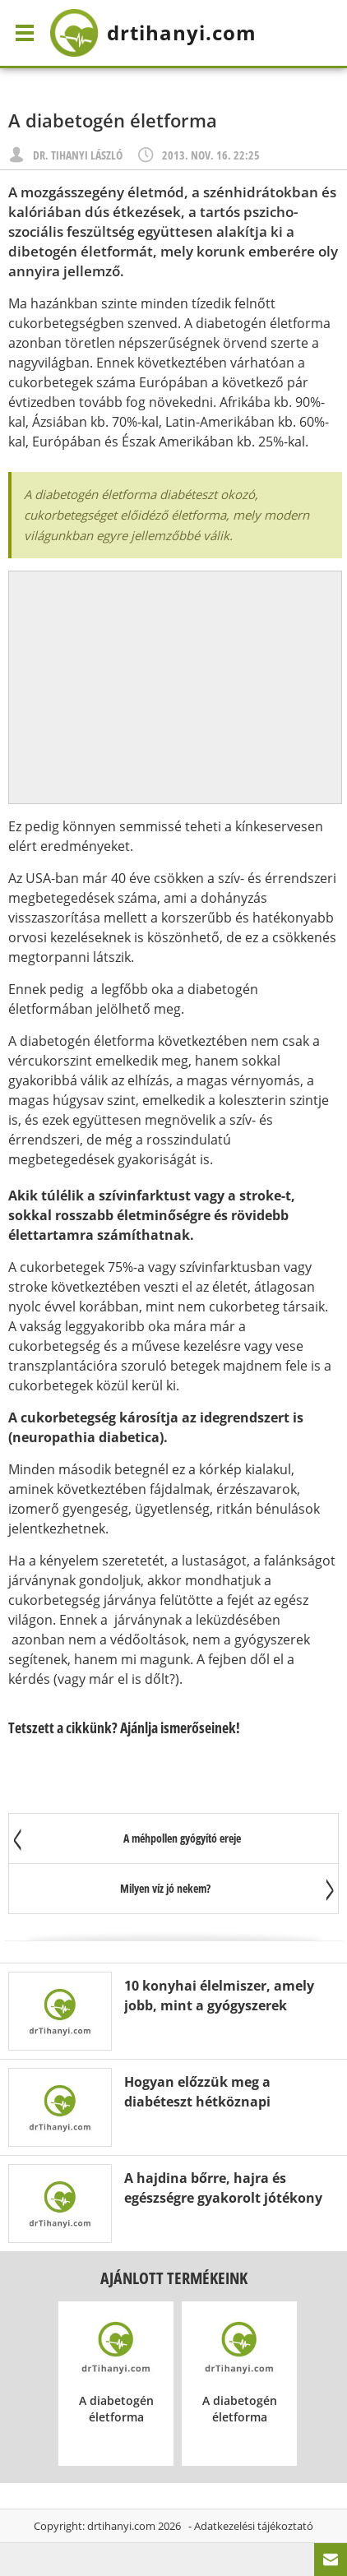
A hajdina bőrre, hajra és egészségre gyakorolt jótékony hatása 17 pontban (223, 2198)
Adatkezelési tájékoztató (253, 2525)
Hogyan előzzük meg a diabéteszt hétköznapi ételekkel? (197, 2101)
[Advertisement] (175, 687)
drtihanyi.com (121, 2525)
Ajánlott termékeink (174, 2278)
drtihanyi (153, 33)
